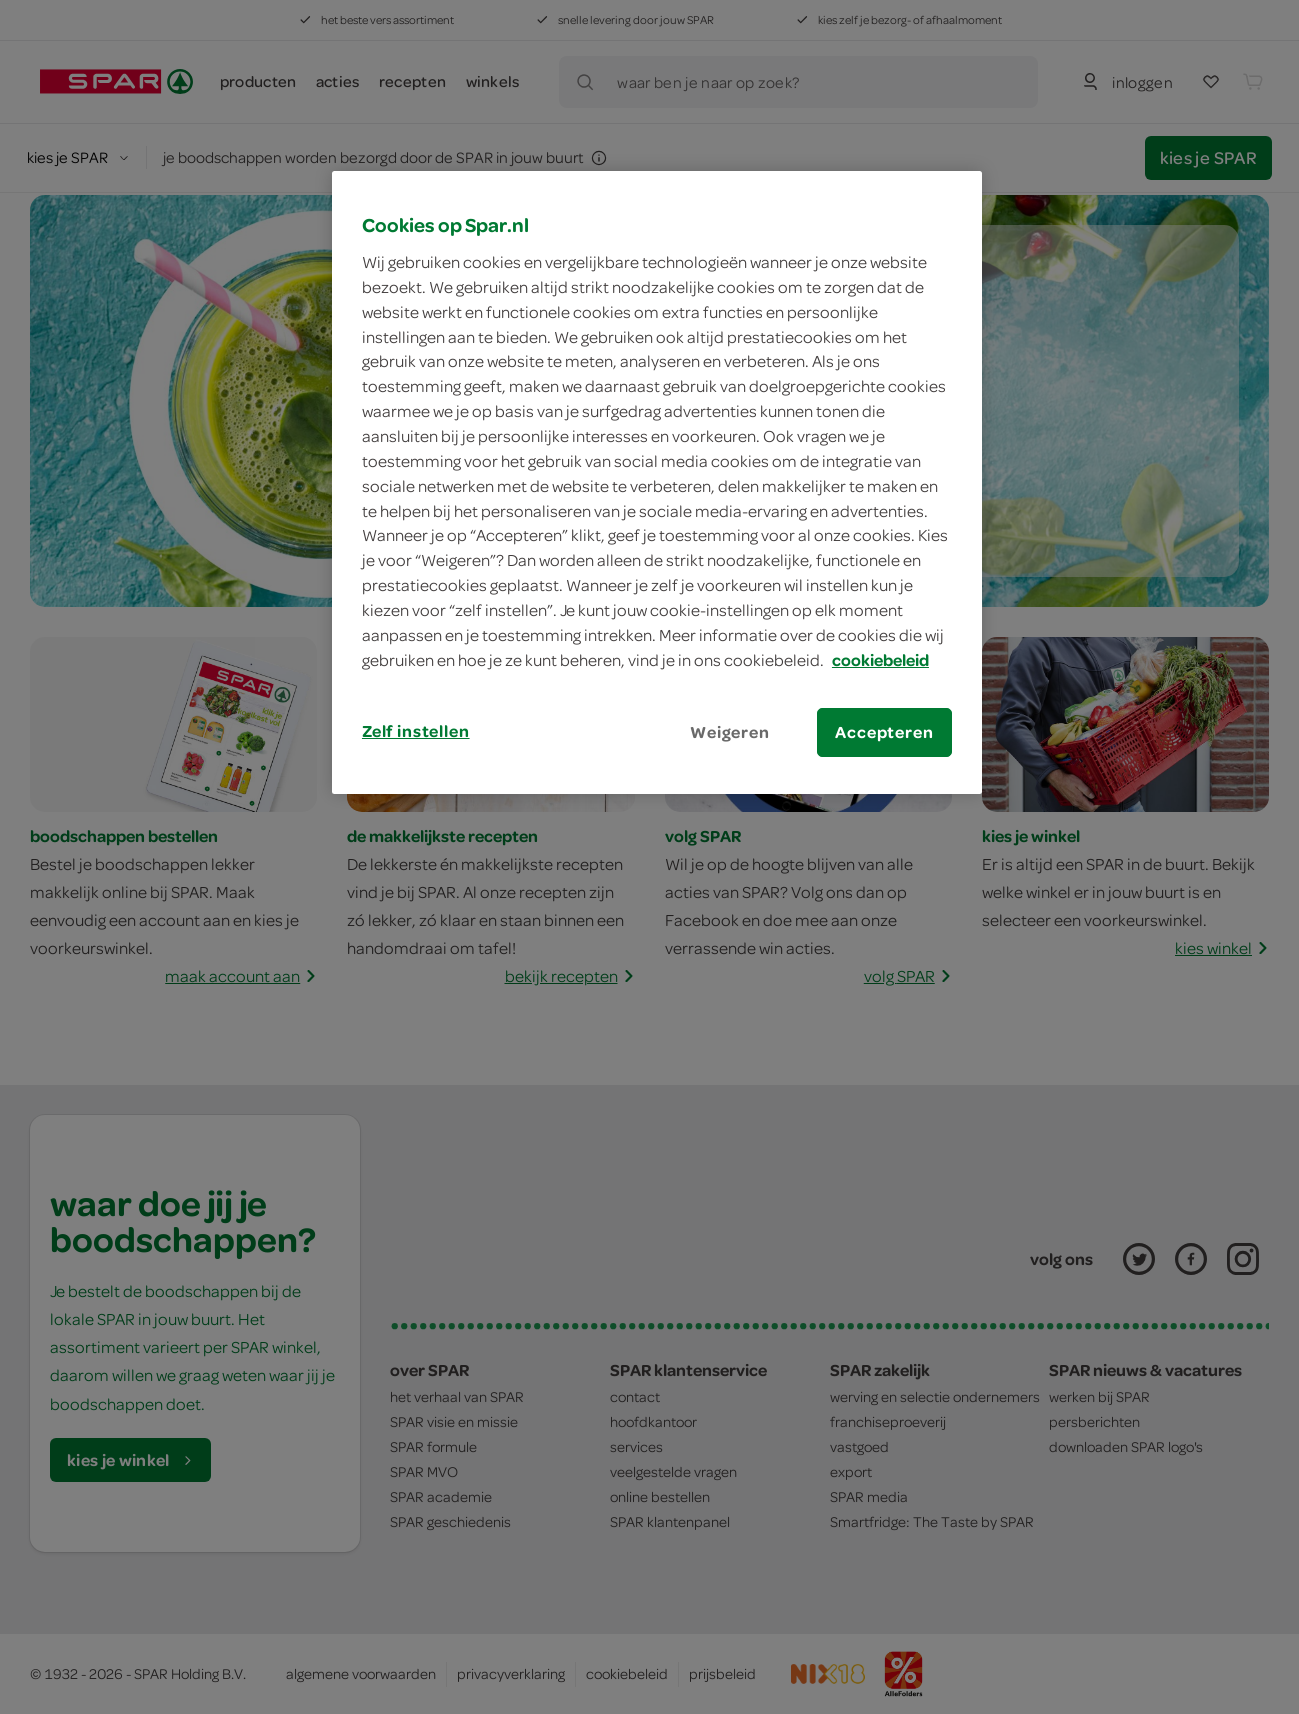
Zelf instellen (416, 731)
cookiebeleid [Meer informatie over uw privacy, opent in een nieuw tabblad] (880, 660)
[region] (657, 482)
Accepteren (884, 732)
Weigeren (730, 732)
